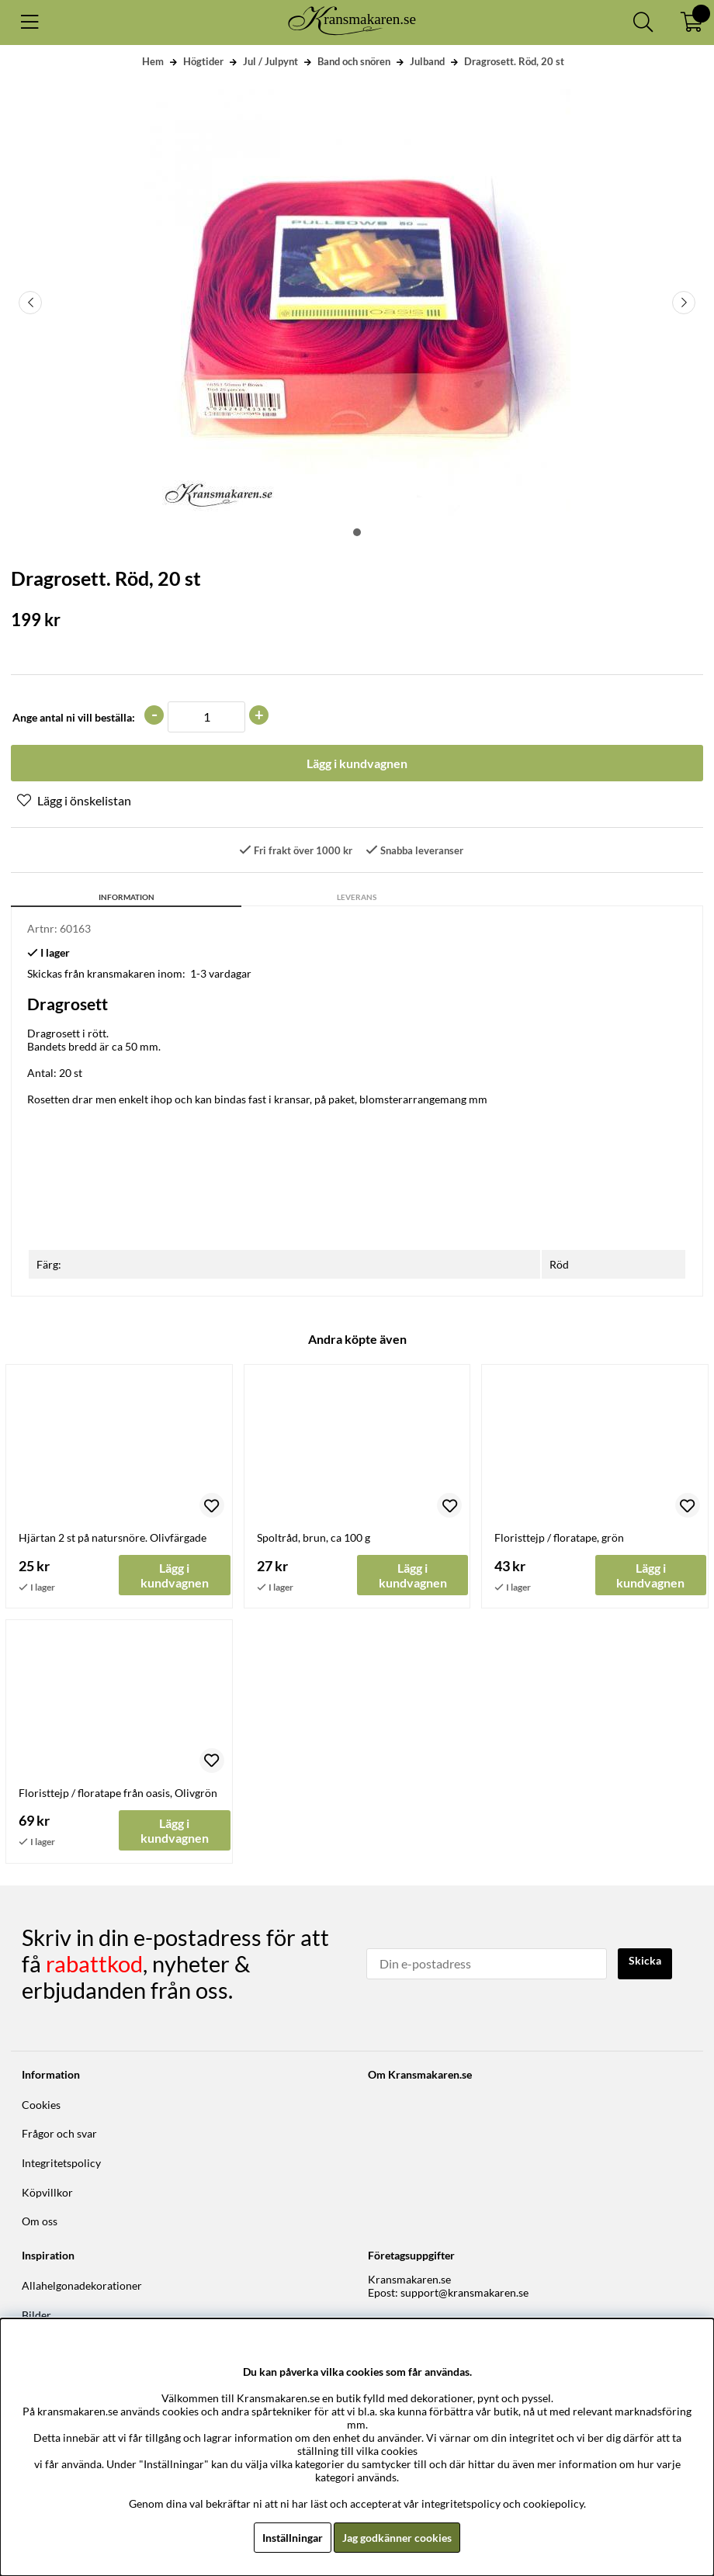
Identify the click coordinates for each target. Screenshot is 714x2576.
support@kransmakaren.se (464, 2292)
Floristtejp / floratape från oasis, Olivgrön (118, 1792)
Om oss (39, 2221)
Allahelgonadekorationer (82, 2285)
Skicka (645, 1960)
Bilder (36, 2315)
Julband (427, 61)
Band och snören (353, 61)
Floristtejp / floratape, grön (559, 1537)
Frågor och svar (59, 2133)
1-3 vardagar (220, 973)
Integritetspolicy (61, 2162)
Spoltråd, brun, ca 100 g (313, 1537)
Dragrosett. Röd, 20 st (514, 61)
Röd (559, 1264)
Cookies (41, 2104)
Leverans (356, 897)
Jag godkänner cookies (397, 2537)
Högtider (203, 61)
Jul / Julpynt (270, 61)
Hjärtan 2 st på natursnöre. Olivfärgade (112, 1537)
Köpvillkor (47, 2192)
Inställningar (292, 2537)
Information (126, 897)
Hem (153, 61)
